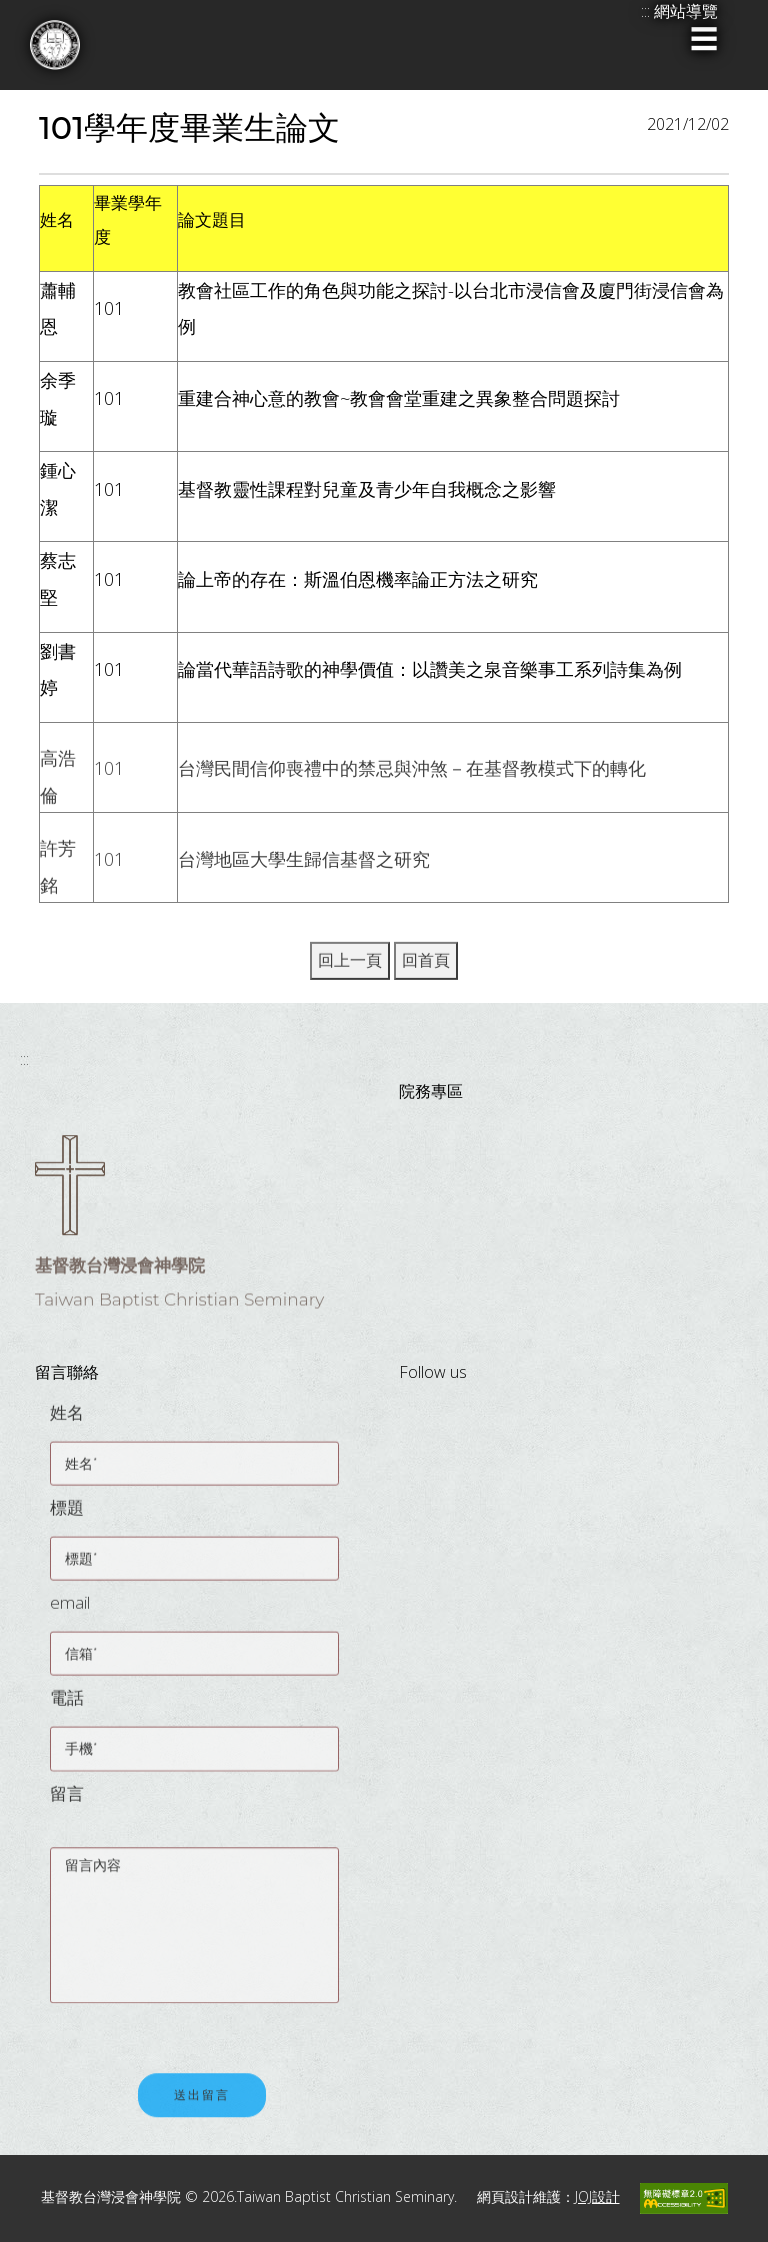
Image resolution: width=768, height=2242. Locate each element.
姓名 (67, 1420)
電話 (67, 1705)
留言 (67, 1800)
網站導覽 (686, 11)
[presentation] (202, 2024)
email (70, 1610)
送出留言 (202, 2104)
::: (24, 1059)
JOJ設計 (597, 2196)
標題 (67, 1515)
